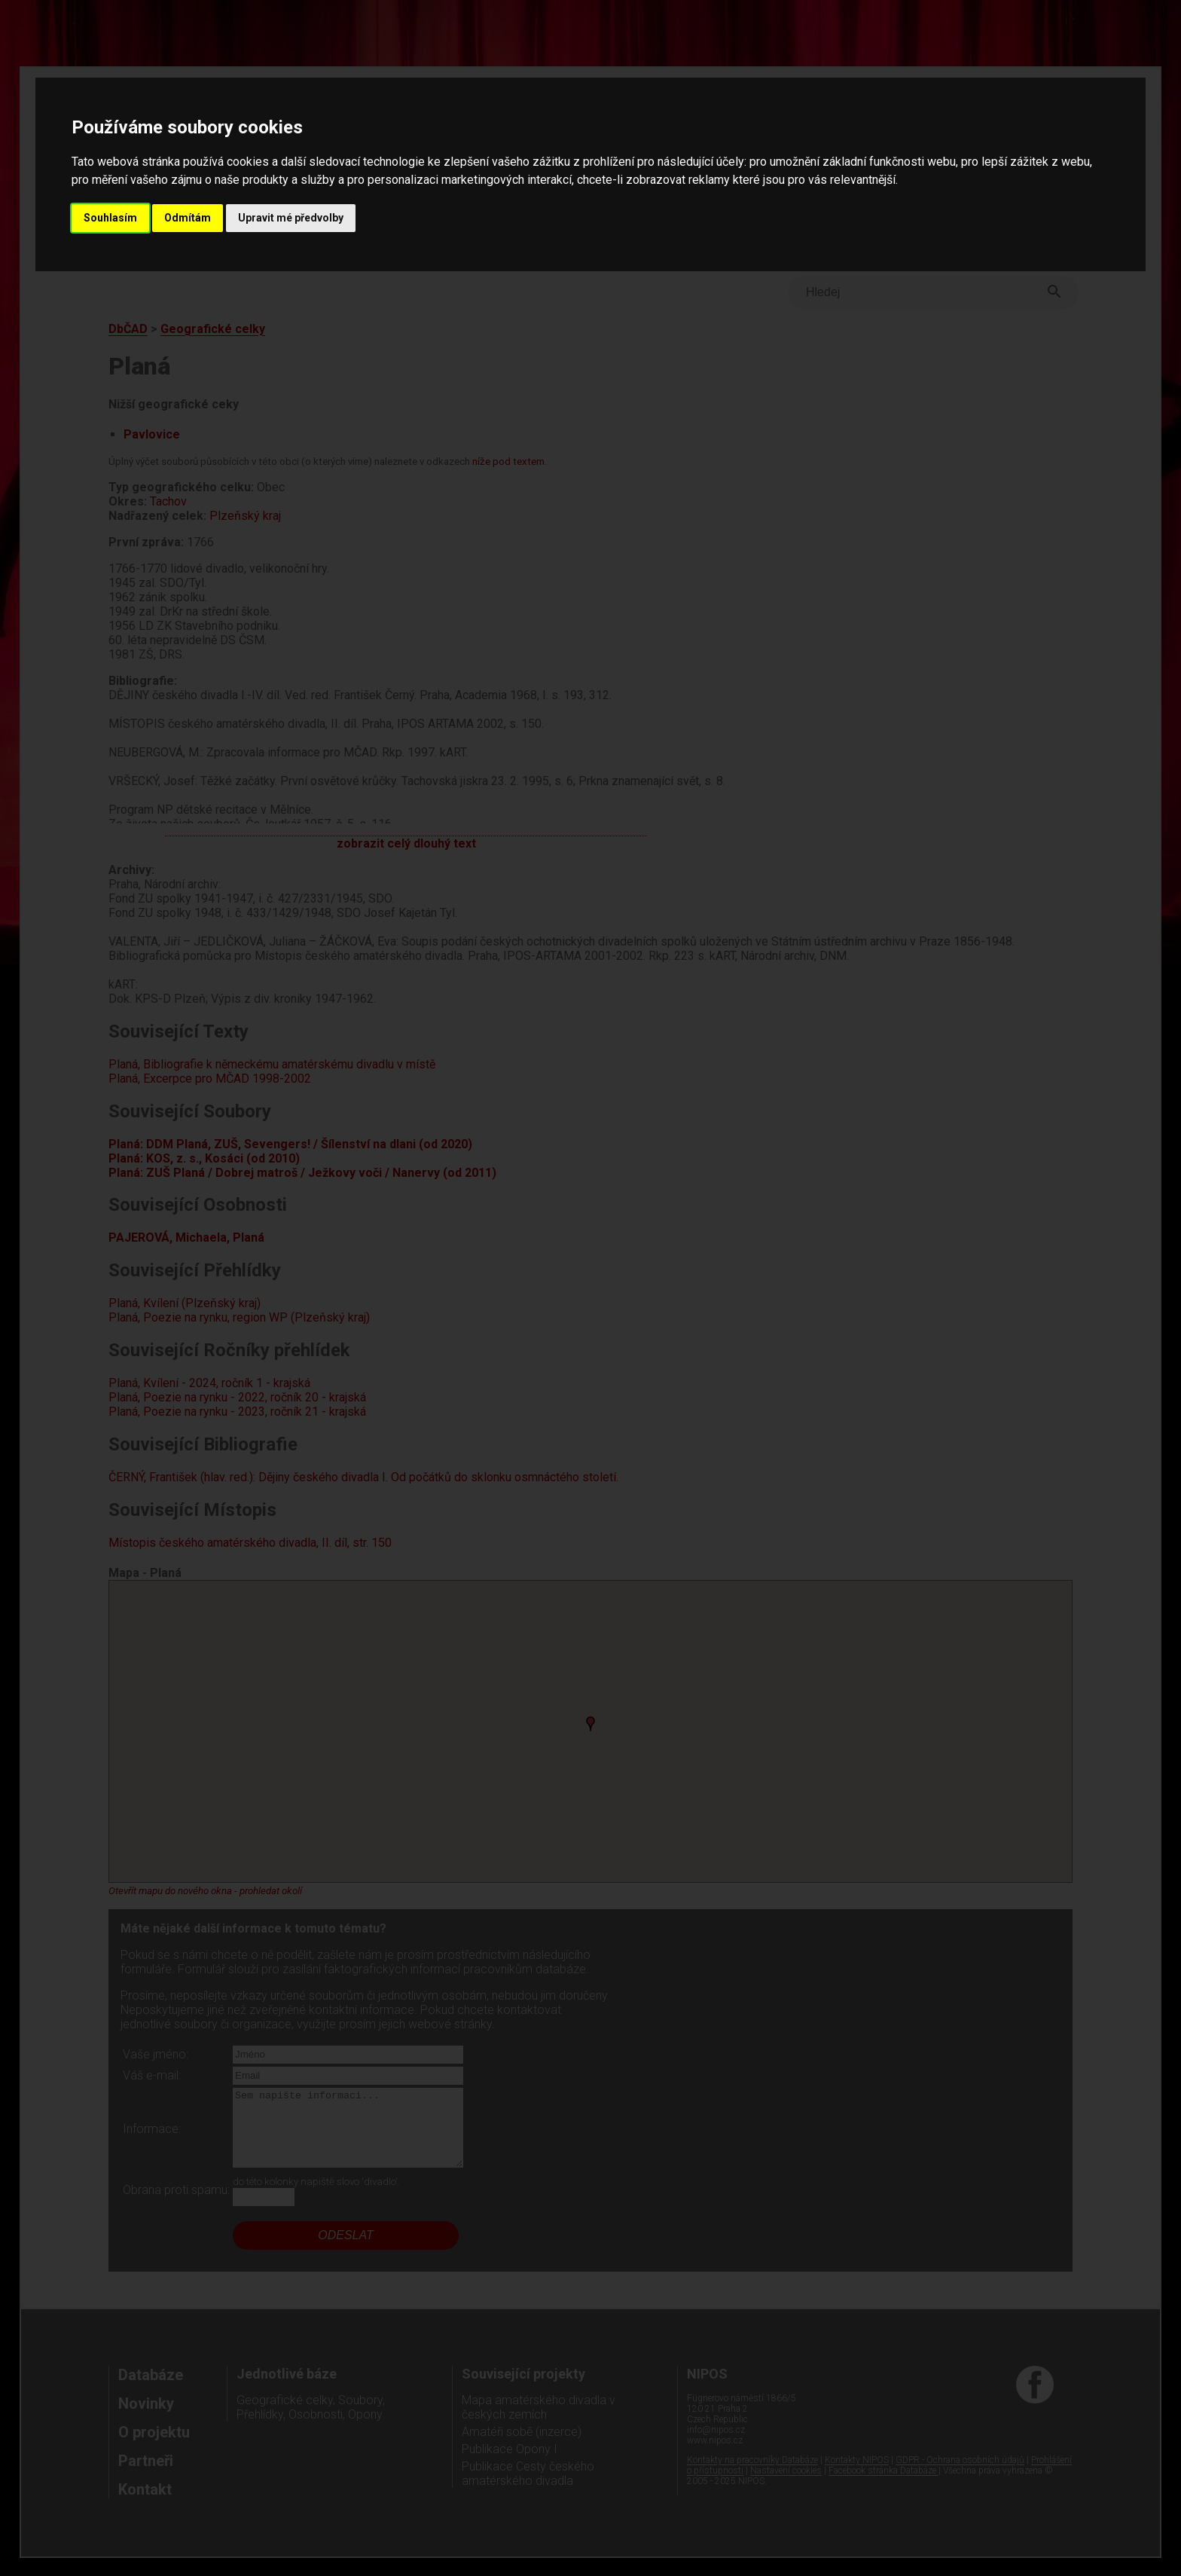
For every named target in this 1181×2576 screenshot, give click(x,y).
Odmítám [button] (187, 218)
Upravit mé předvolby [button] (290, 218)
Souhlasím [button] (110, 218)
